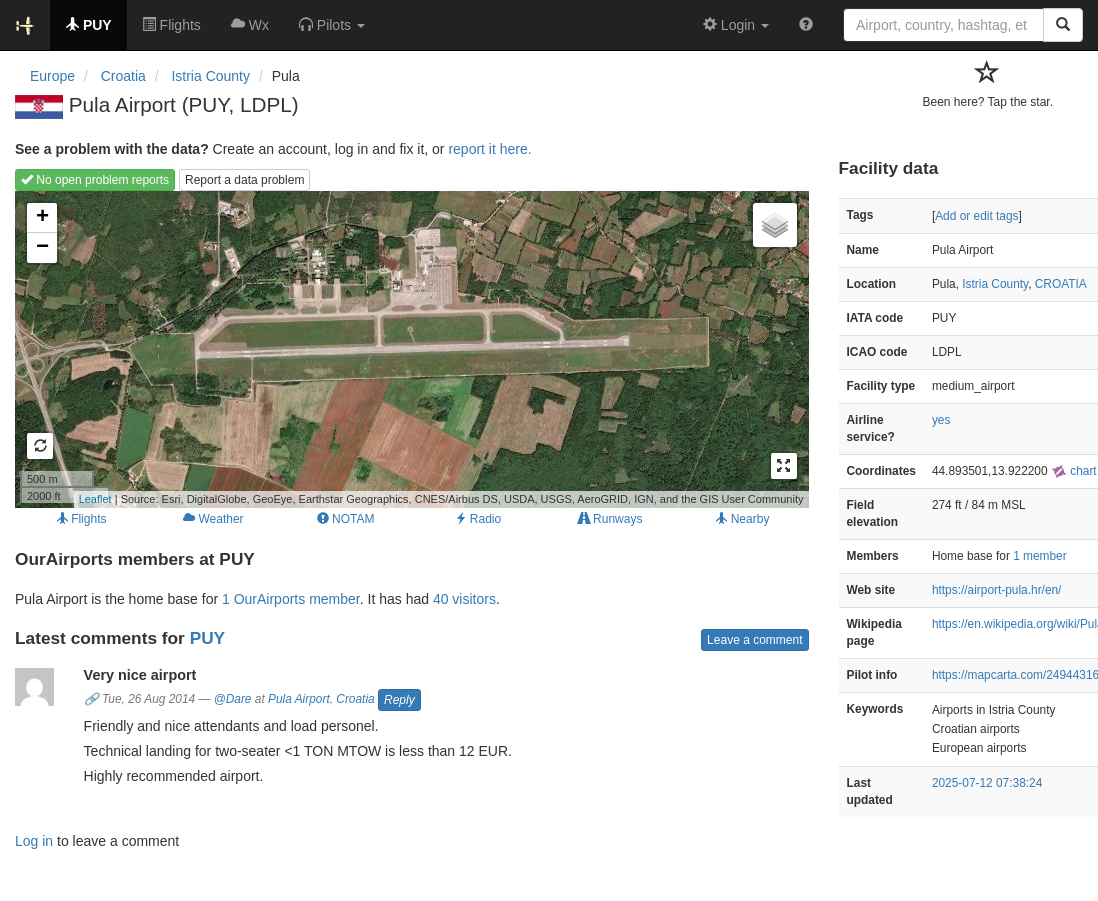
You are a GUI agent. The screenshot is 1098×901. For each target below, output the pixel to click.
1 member (1040, 556)
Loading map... (409, 349)
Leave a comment (754, 640)
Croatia (355, 699)
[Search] (1063, 25)
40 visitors (464, 599)
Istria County (995, 284)
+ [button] (42, 218)
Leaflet (95, 499)
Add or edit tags (976, 216)
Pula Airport (299, 699)
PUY (208, 638)
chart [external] (1074, 471)
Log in (34, 841)
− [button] (42, 248)
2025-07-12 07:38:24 (987, 783)
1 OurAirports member (291, 599)
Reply (399, 700)
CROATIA (1061, 284)
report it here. (489, 149)
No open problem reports (95, 180)
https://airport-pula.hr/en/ (997, 590)
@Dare (233, 699)
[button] (332, 25)
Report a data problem (244, 180)
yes (941, 420)
